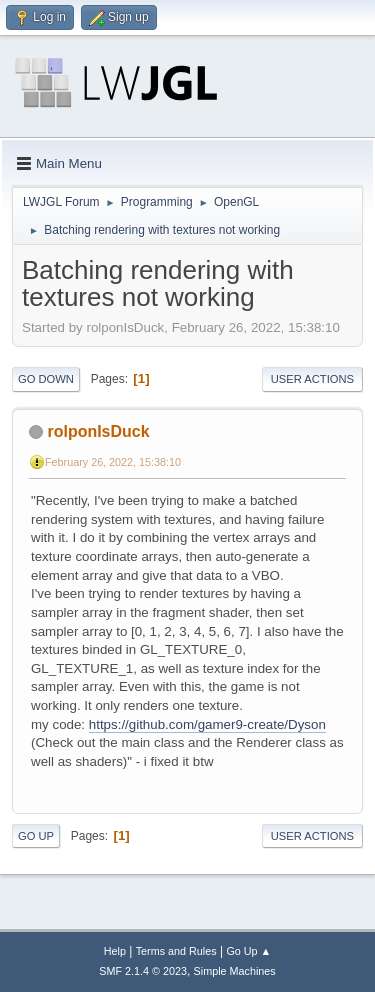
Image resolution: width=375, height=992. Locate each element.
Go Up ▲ (248, 951)
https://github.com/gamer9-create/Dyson (207, 724)
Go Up (36, 836)
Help (115, 951)
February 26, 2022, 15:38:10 (113, 462)
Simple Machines (235, 971)
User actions (312, 379)
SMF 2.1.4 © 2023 (143, 971)
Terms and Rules (176, 951)
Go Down (46, 379)
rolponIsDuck (98, 431)
